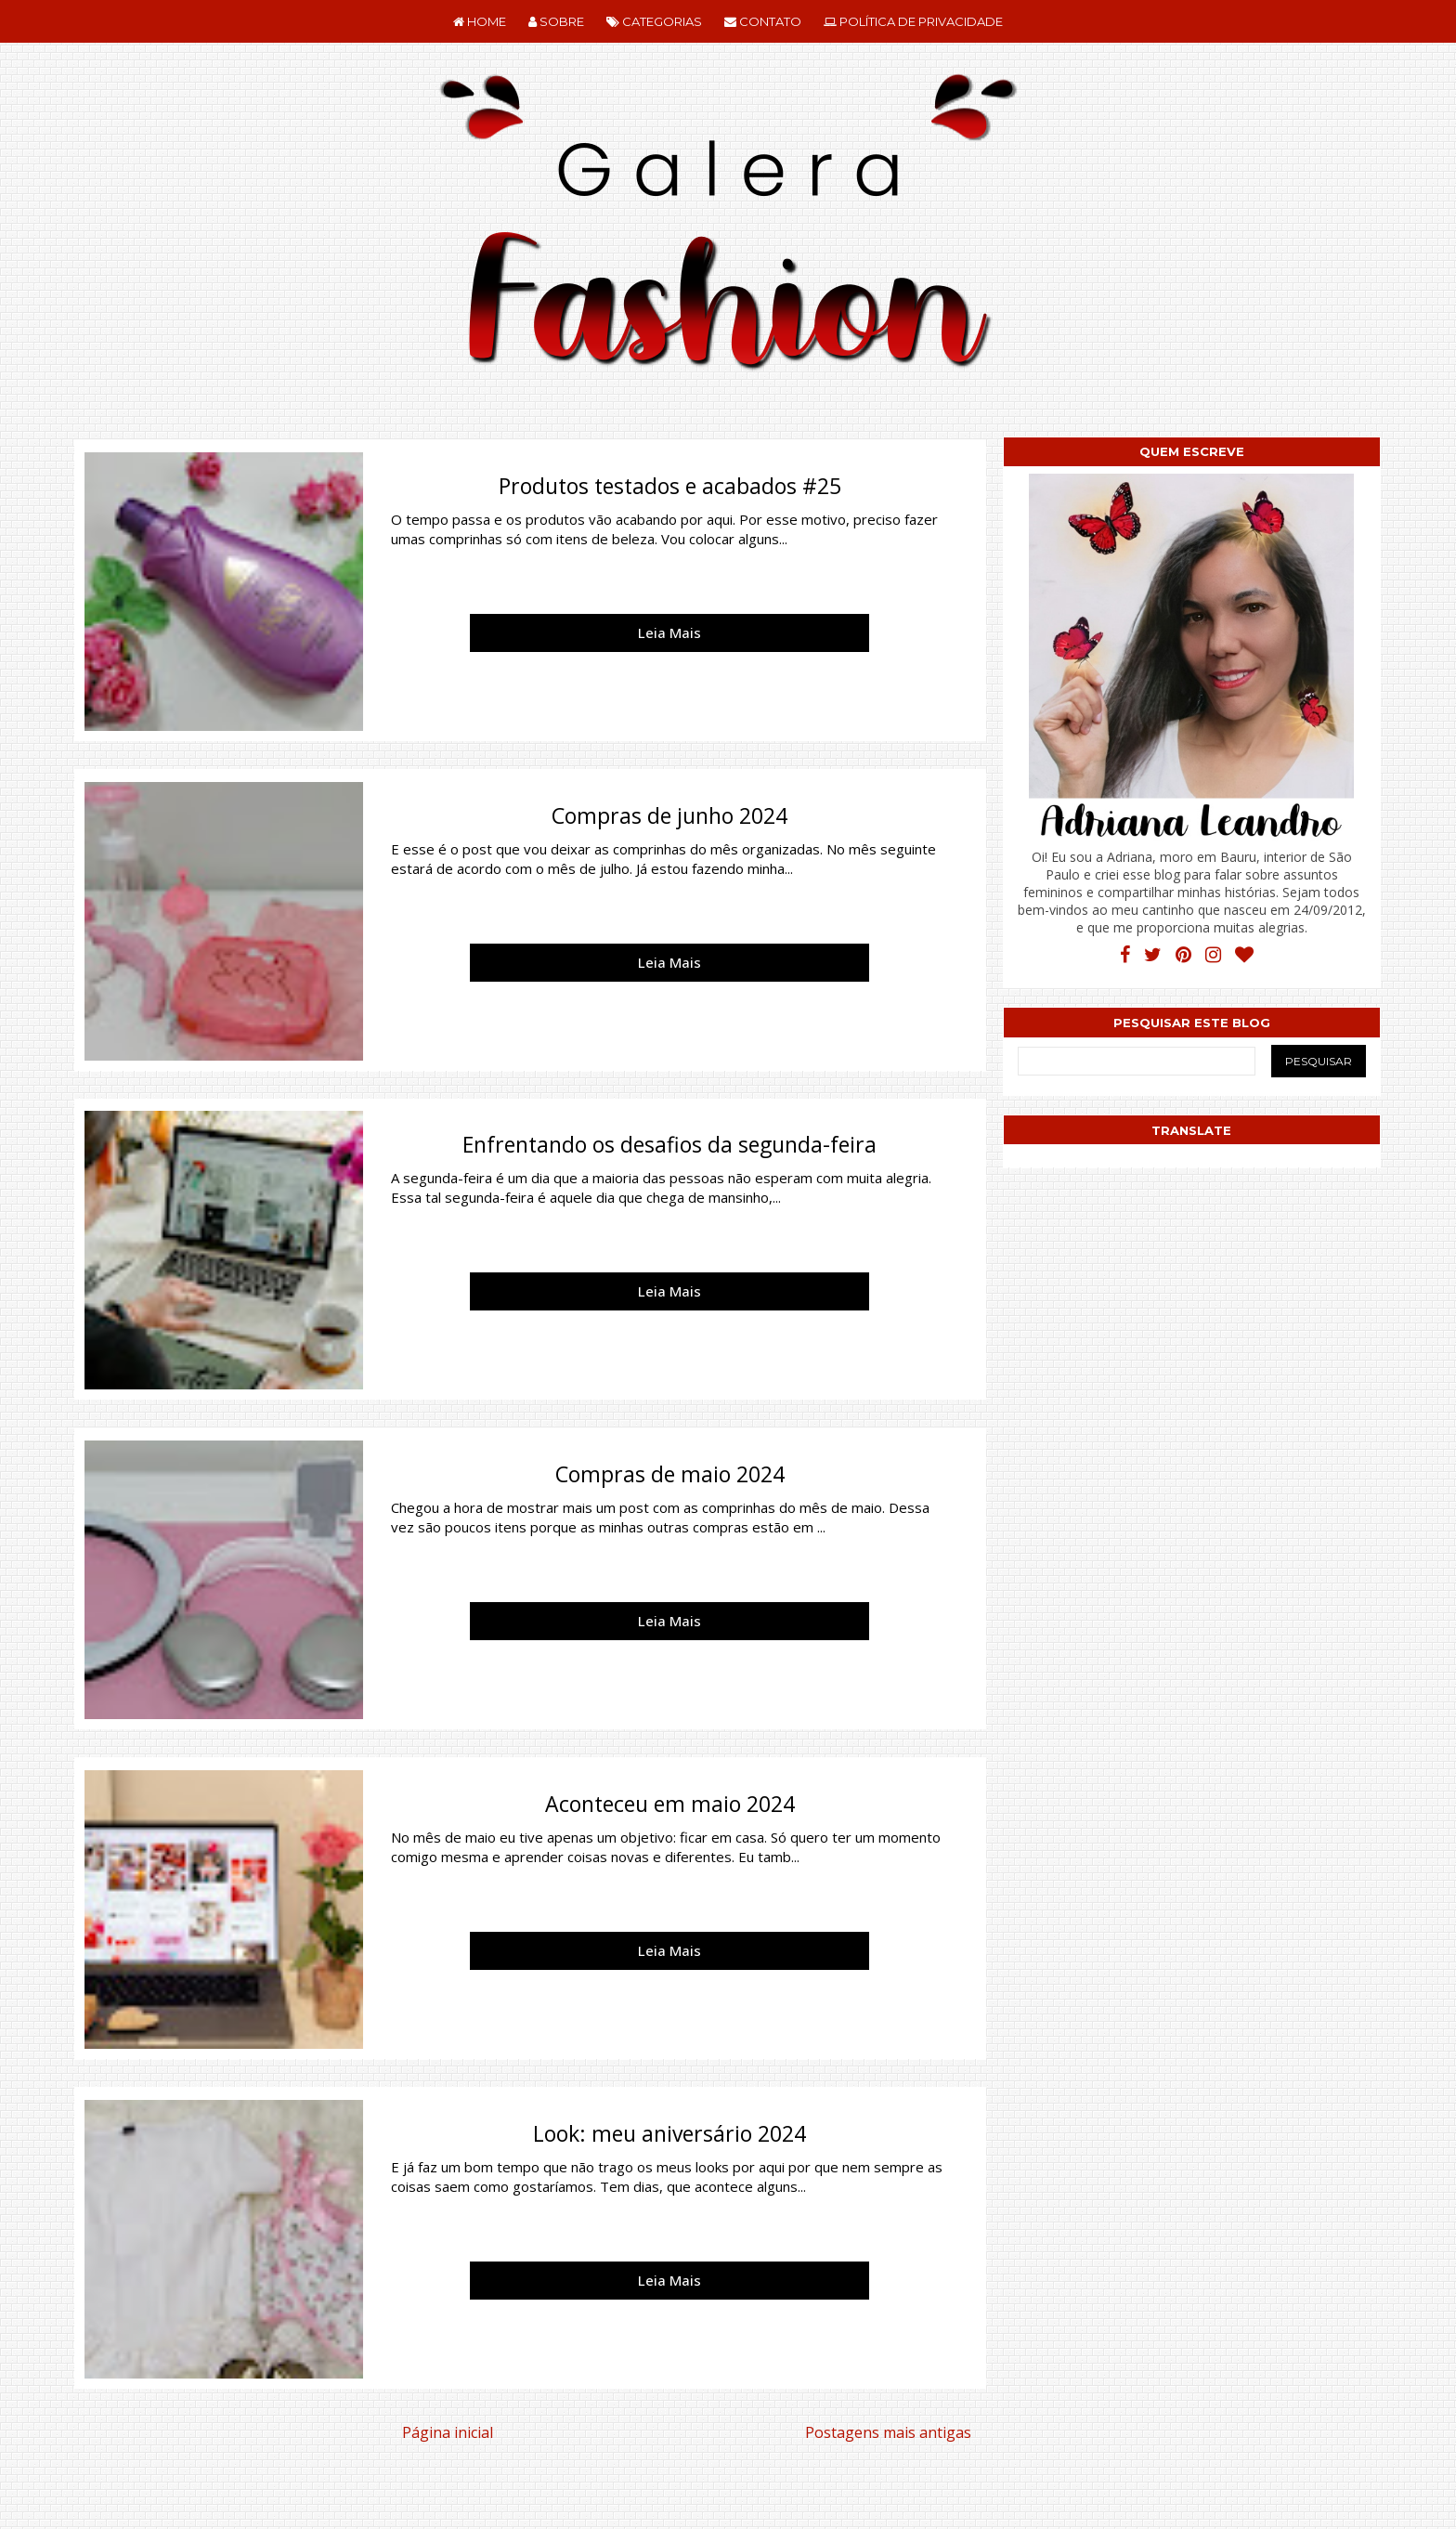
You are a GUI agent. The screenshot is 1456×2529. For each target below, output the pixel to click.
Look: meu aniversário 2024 (669, 2133)
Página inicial (447, 2432)
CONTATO (762, 21)
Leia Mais (669, 632)
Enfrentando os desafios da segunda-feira (669, 1144)
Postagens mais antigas (888, 2432)
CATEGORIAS (654, 21)
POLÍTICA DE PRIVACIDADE (913, 21)
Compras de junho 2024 (669, 815)
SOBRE (556, 21)
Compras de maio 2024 (670, 1474)
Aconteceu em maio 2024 (670, 1804)
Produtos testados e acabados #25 (670, 486)
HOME (479, 21)
